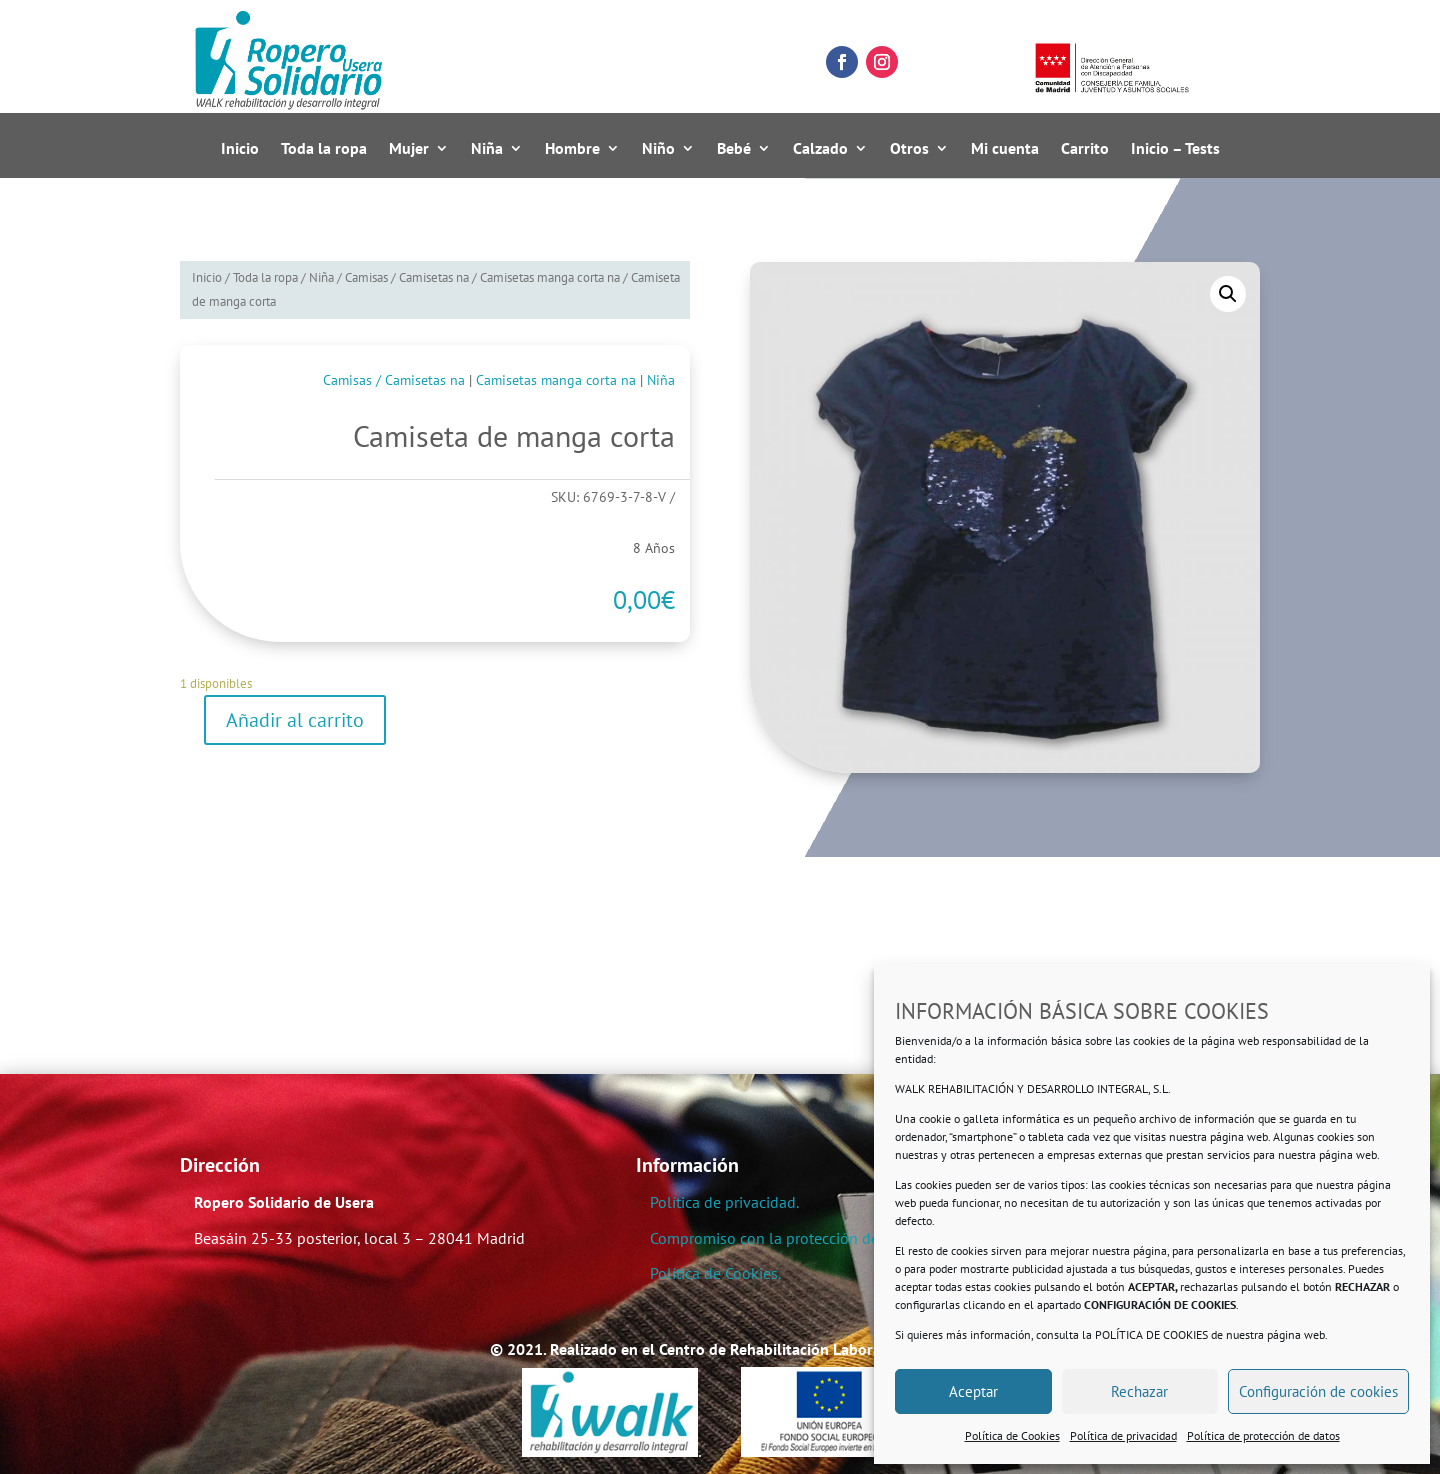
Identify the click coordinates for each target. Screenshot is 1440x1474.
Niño (658, 149)
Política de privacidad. (724, 1202)
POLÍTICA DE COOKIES (1151, 1334)
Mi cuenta (1005, 149)
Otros (909, 149)
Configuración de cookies (1318, 1391)
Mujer (409, 149)
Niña (487, 149)
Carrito (1085, 149)
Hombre (572, 149)
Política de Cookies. (715, 1273)
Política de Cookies (1012, 1435)
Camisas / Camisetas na (407, 277)
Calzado (820, 149)
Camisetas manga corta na (550, 277)
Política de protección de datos (1263, 1435)
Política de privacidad (1123, 1435)
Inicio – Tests (1175, 149)
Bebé (734, 149)
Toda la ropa (324, 149)
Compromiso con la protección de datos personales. (826, 1238)
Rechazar (1139, 1391)
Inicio (240, 149)
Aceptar (973, 1391)
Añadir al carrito (295, 720)
